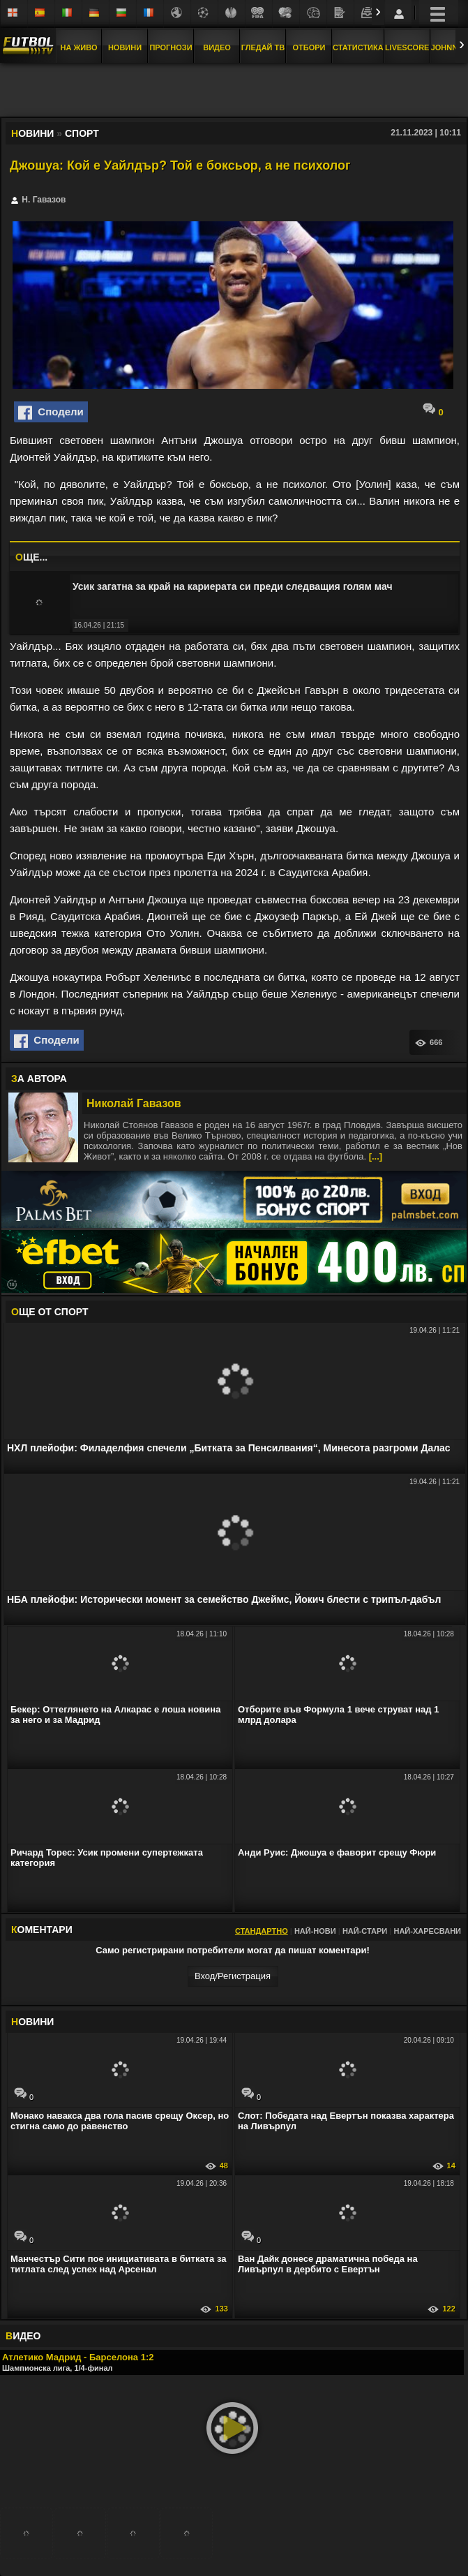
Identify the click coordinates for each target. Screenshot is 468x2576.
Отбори (309, 47)
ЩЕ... (31, 557)
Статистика (358, 47)
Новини (125, 47)
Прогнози (170, 47)
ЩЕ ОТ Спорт (49, 1311)
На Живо (78, 47)
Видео (217, 47)
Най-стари (364, 1931)
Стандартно (261, 1931)
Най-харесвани (427, 1931)
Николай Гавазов (133, 1103)
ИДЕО (23, 2335)
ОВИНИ (32, 2021)
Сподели (51, 413)
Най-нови (315, 1931)
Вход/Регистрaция (233, 1976)
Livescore (407, 47)
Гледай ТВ (263, 47)
